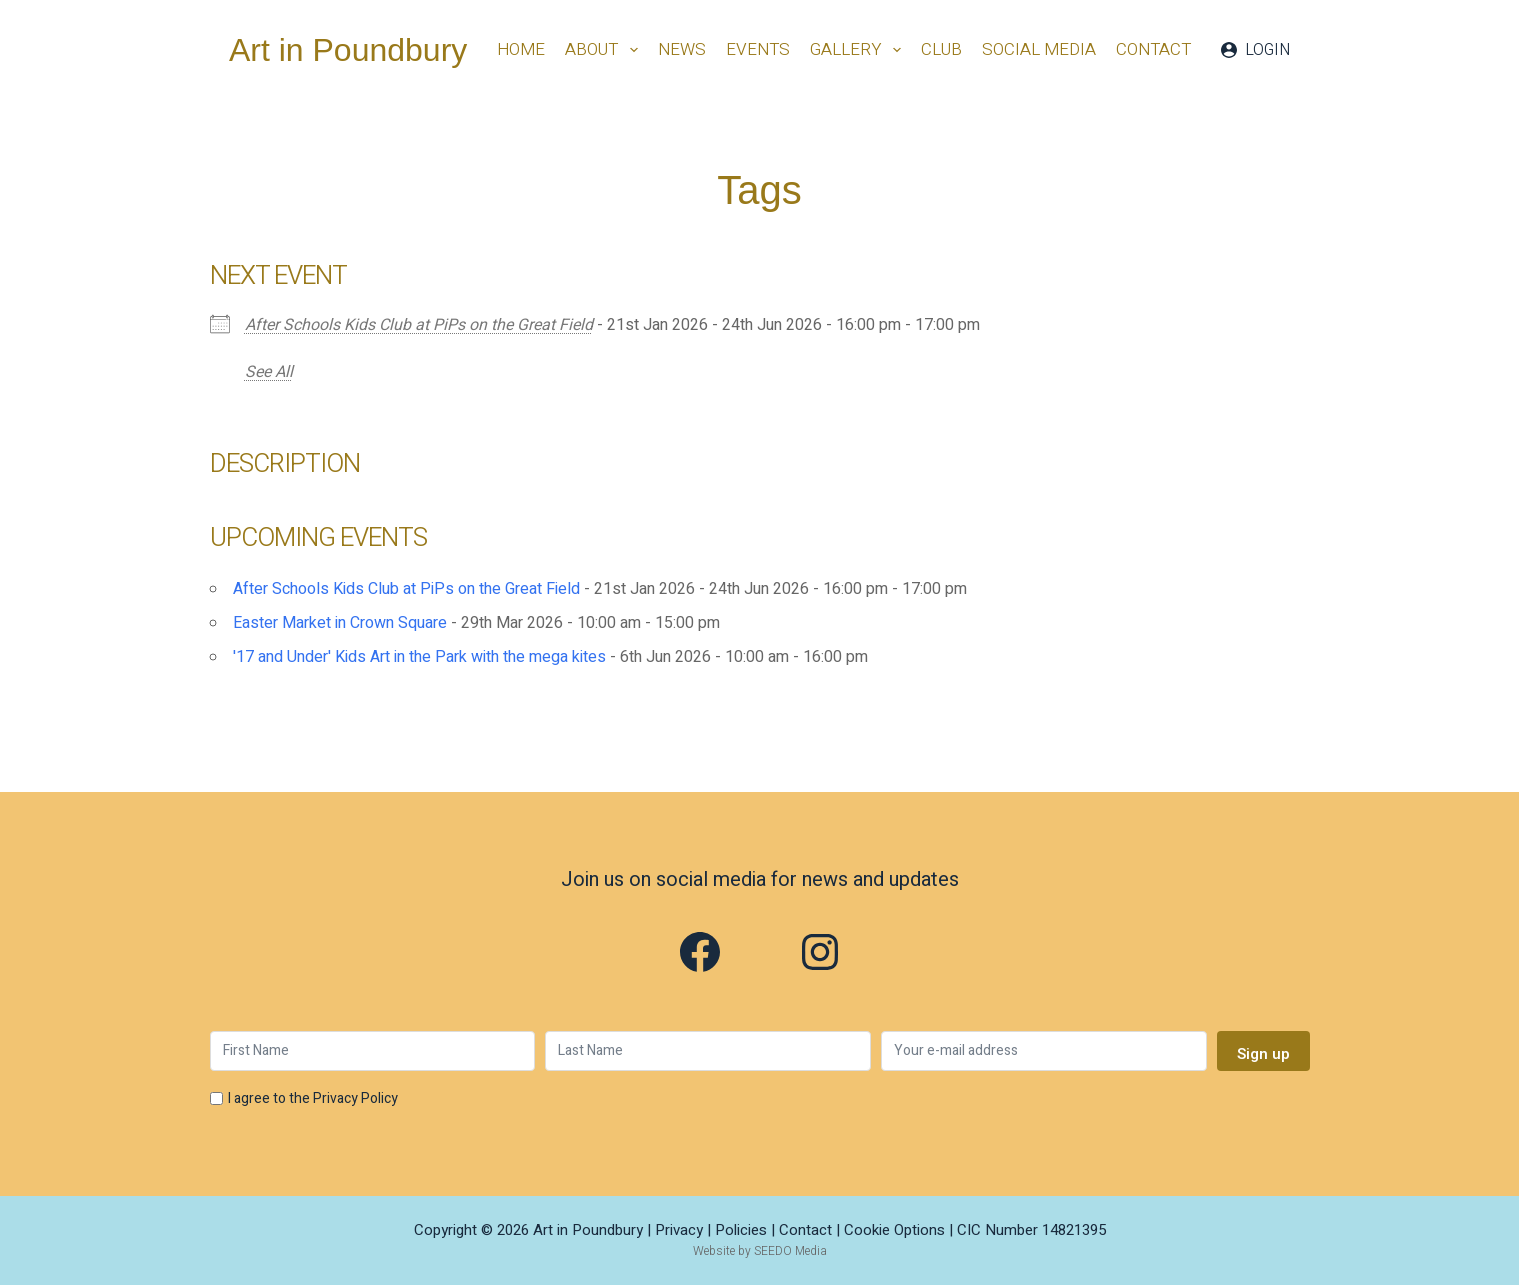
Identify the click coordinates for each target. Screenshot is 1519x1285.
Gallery (859, 49)
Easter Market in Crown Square (340, 623)
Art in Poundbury (348, 50)
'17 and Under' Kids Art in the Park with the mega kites (419, 657)
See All (269, 372)
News (682, 49)
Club (941, 49)
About (605, 49)
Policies (741, 1230)
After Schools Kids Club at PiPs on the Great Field (419, 325)
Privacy (679, 1230)
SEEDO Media (790, 1251)
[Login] (1255, 50)
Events (758, 49)
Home (521, 49)
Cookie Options (894, 1230)
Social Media (1039, 49)
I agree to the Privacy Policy (313, 1098)
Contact (1153, 49)
